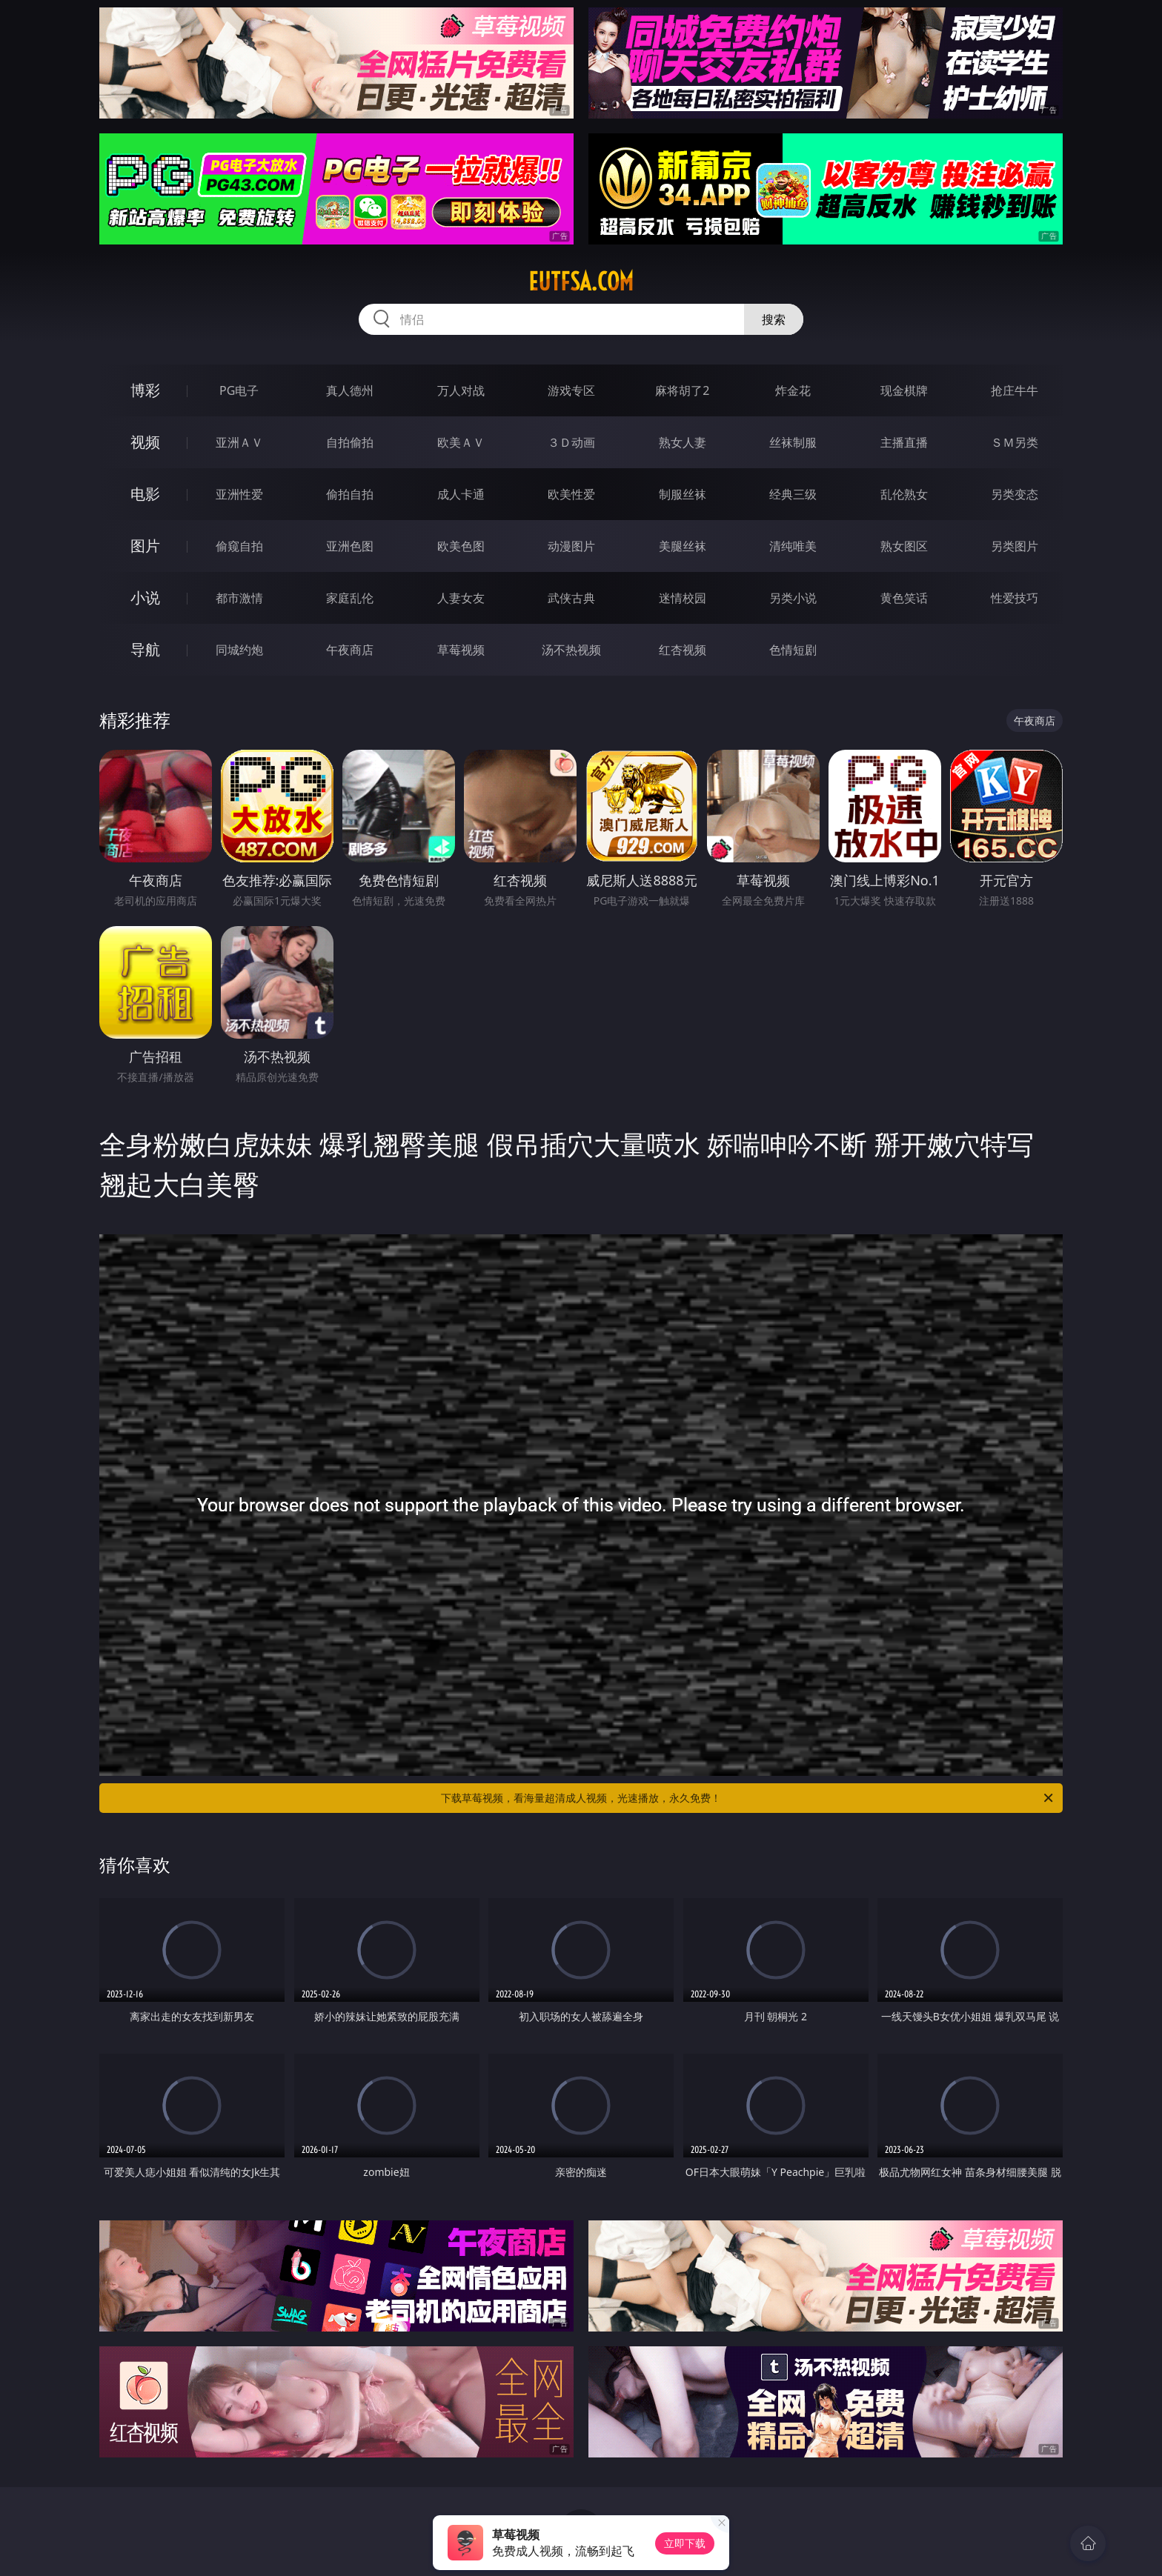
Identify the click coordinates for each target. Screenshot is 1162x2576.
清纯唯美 (793, 546)
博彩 (145, 390)
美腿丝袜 (682, 546)
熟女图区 (904, 546)
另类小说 (793, 598)
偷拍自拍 (350, 494)
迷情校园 (682, 598)
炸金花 (793, 390)
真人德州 (350, 390)
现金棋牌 (904, 390)
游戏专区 (571, 390)
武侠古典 (571, 598)
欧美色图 (461, 546)
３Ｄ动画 (571, 442)
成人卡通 (461, 494)
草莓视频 (461, 650)
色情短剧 (793, 650)
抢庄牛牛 (1014, 390)
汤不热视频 (571, 650)
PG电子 (239, 390)
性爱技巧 (1014, 598)
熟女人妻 (682, 442)
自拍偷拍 (350, 442)
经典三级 (793, 494)
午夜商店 (350, 650)
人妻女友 (461, 598)
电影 (145, 494)
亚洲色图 (350, 546)
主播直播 (904, 442)
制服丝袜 (682, 494)
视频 (145, 442)
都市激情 (239, 598)
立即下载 (685, 2543)
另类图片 (1014, 546)
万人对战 (461, 390)
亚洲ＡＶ (239, 442)
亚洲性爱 (239, 494)
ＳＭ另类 (1014, 442)
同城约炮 (239, 650)
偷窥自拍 (239, 546)
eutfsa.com (581, 281)
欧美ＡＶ (461, 442)
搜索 (774, 319)
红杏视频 (682, 650)
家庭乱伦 (350, 598)
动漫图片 (571, 546)
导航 (145, 649)
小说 (145, 598)
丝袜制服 (793, 442)
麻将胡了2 (682, 390)
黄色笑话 (904, 598)
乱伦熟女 (904, 494)
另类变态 (1014, 494)
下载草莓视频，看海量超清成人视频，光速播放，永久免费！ (748, 1798)
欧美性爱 (571, 494)
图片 (145, 546)
